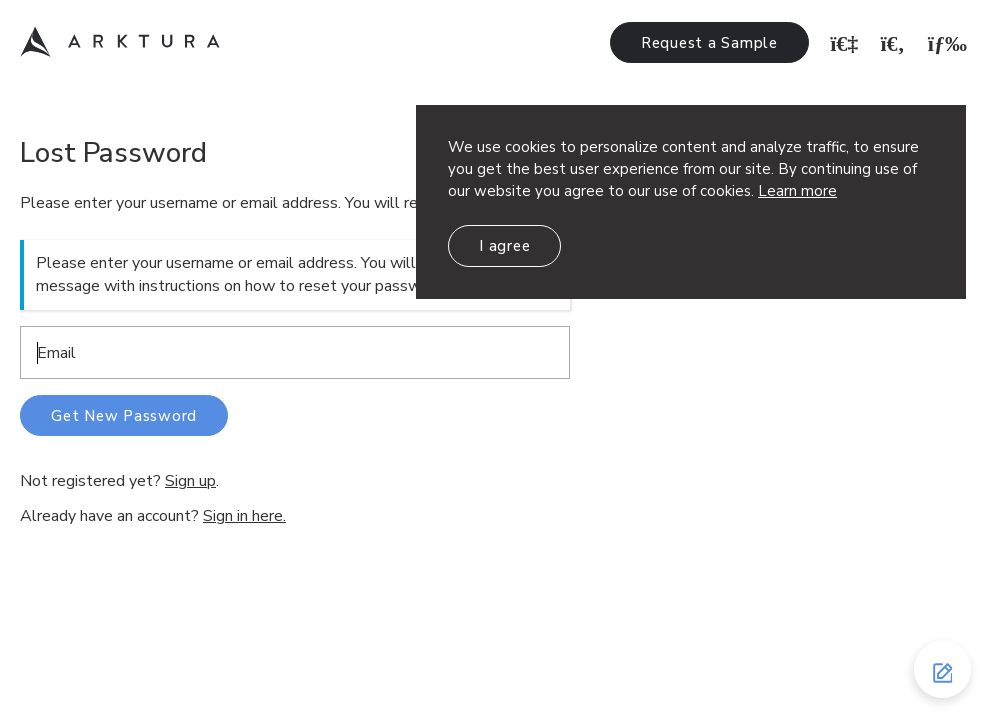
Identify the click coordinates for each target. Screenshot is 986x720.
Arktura (120, 42)
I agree (504, 246)
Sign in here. (244, 516)
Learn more (797, 191)
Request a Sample (709, 43)
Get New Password (124, 416)
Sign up (190, 481)
